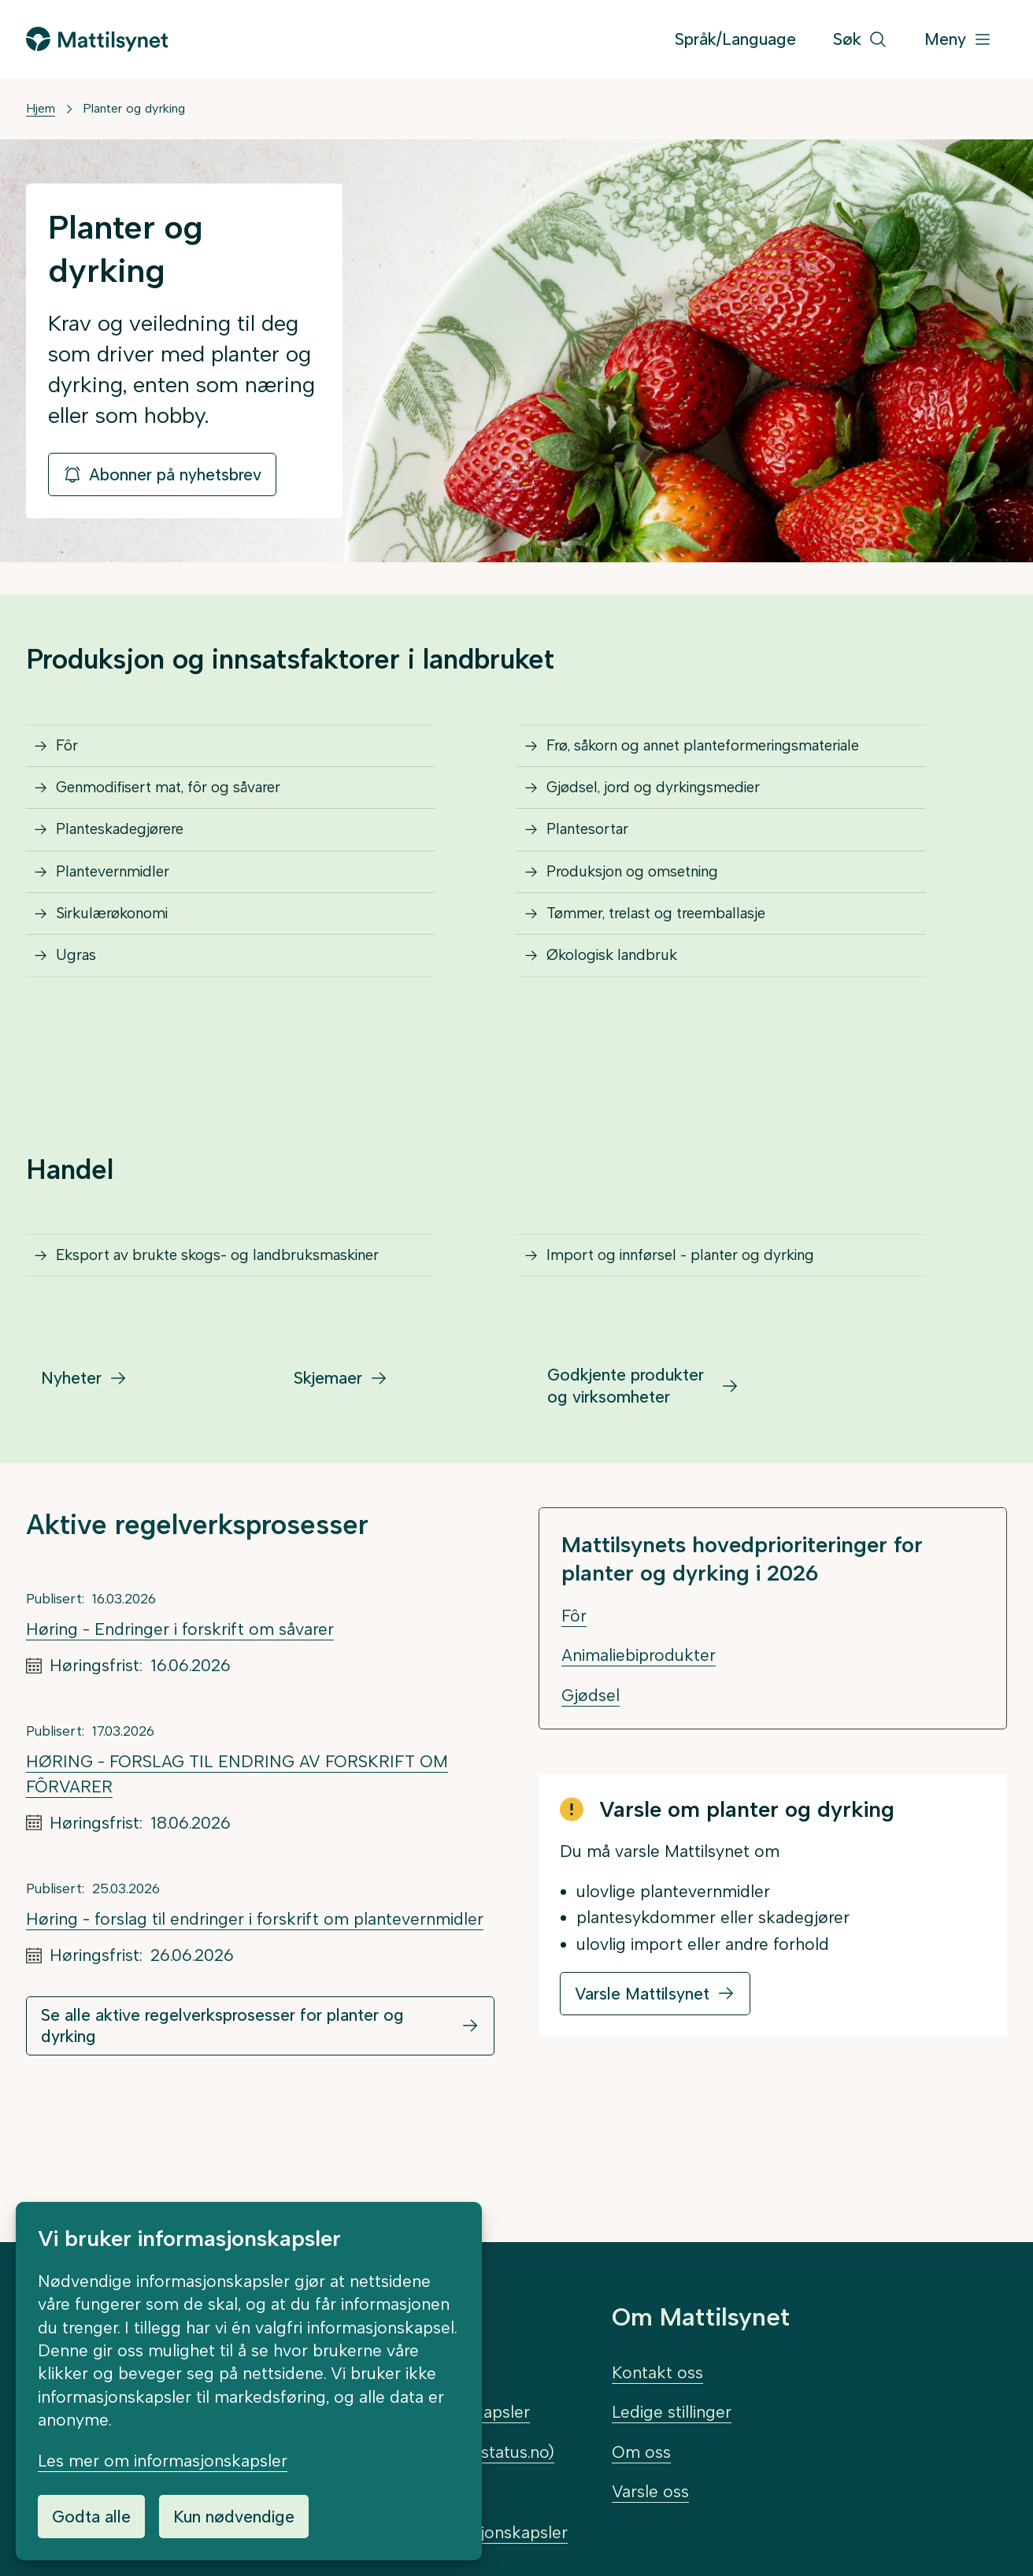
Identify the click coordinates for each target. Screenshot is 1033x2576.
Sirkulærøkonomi (123, 974)
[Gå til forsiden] (97, 39)
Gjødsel (590, 1812)
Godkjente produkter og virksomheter (625, 1502)
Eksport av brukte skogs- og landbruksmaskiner (169, 1354)
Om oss (641, 2452)
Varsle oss (650, 2491)
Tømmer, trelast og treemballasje (675, 974)
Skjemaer (328, 1495)
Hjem (40, 108)
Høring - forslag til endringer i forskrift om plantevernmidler (254, 2036)
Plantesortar (597, 863)
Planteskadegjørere (133, 863)
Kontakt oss (657, 2372)
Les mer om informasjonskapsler (162, 2460)
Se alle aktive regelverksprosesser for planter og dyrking (222, 2142)
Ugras (81, 1030)
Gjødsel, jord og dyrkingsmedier (672, 807)
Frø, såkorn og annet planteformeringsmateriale (731, 752)
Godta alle (91, 2516)
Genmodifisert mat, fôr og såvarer (189, 807)
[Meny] (958, 39)
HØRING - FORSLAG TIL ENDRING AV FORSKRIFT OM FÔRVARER (237, 1891)
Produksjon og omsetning (649, 918)
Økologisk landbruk (624, 1030)
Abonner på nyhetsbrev (162, 474)
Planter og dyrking (134, 108)
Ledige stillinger (671, 2412)
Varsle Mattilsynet (642, 2111)
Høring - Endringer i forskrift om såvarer (180, 1746)
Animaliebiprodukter (638, 1772)
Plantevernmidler (124, 918)
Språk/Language (735, 39)
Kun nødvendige (233, 2516)
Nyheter (71, 1495)
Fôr (71, 752)
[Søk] (860, 39)
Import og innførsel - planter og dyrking (703, 1343)
